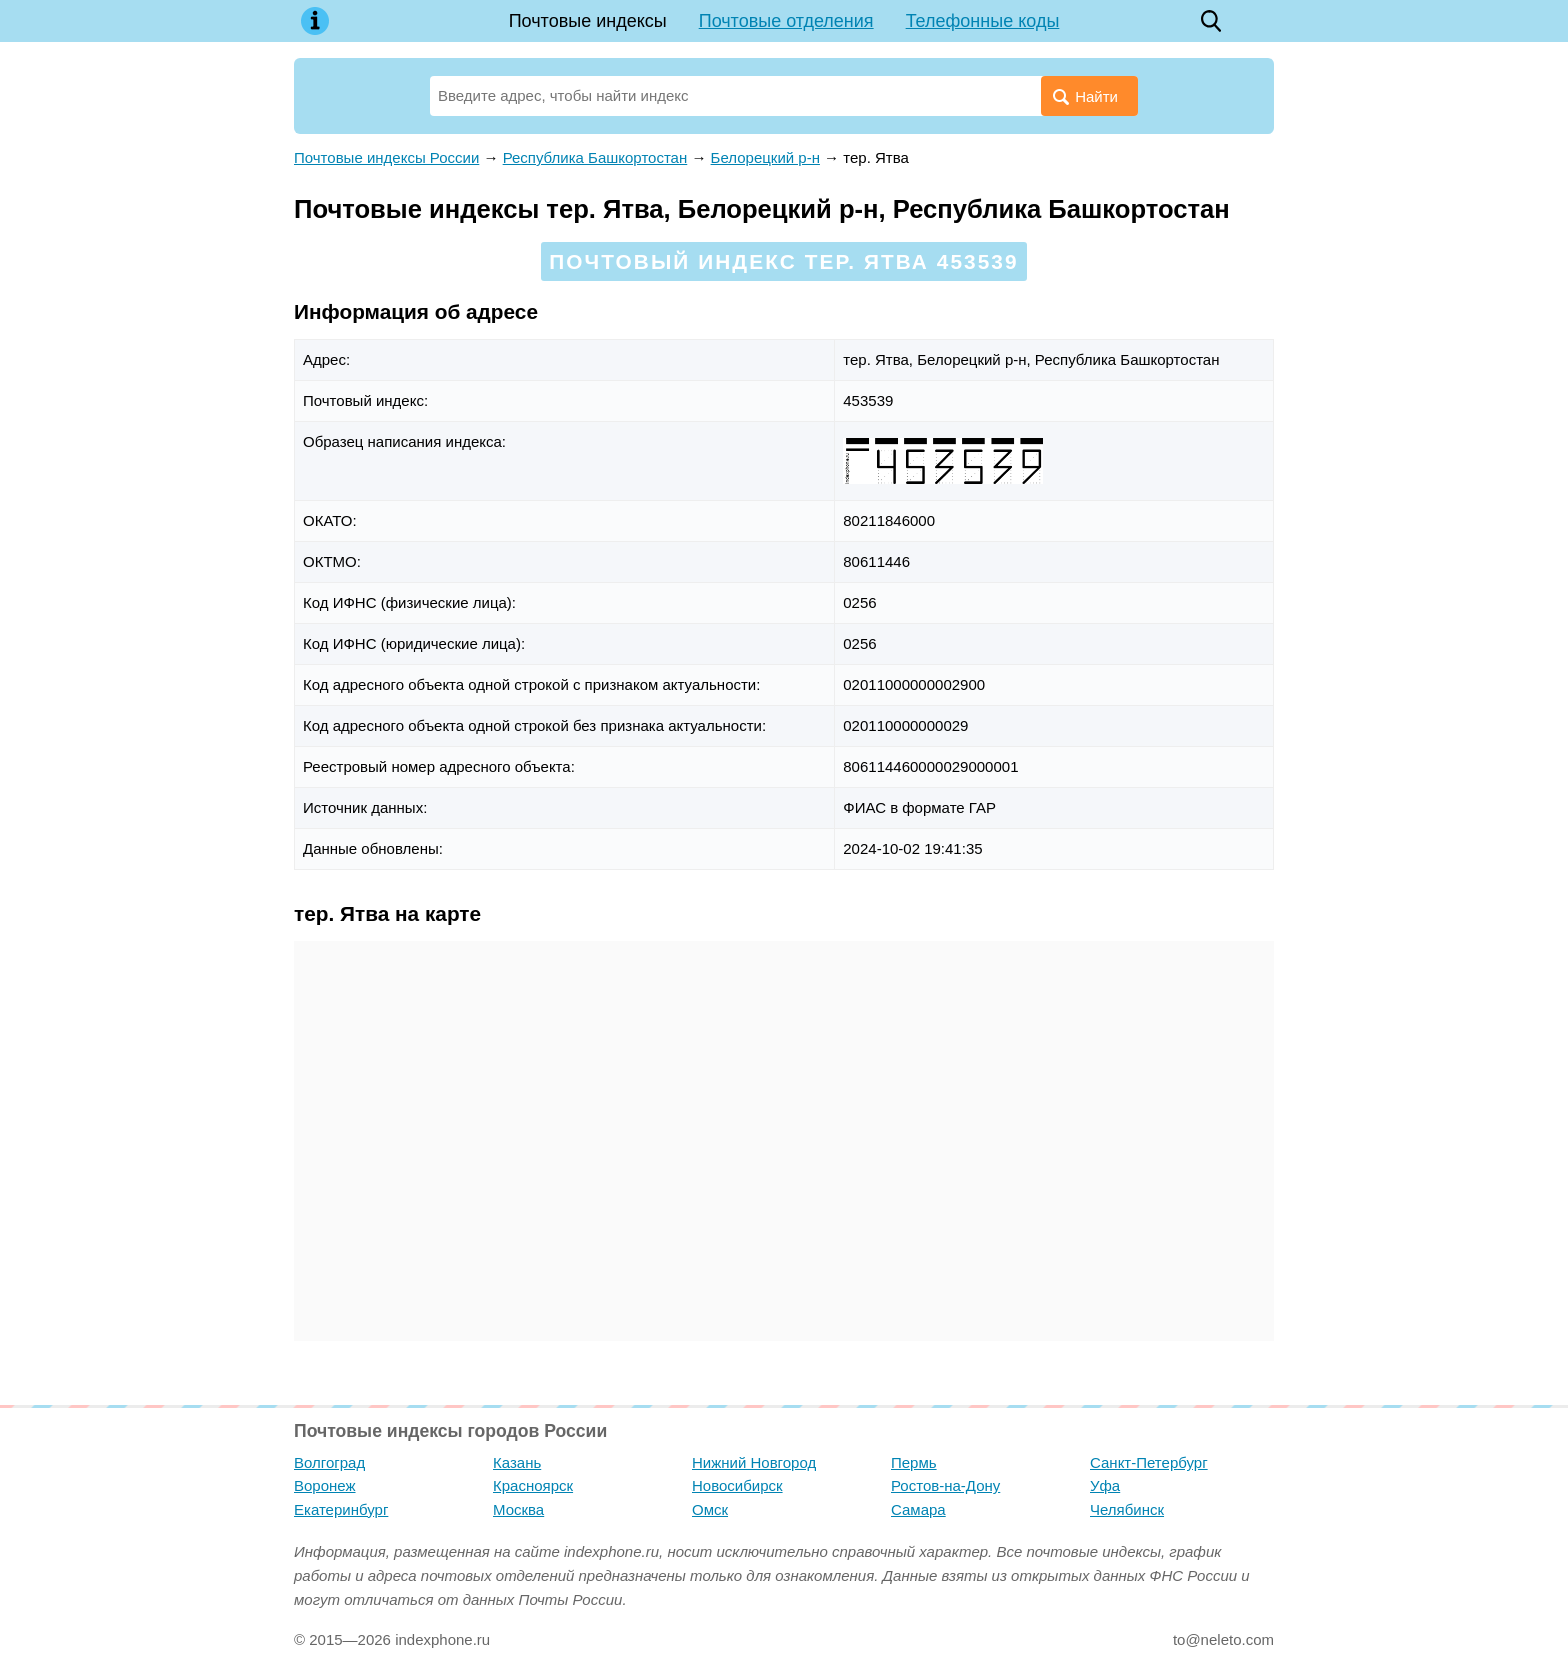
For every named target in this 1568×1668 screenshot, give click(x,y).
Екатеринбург (341, 1509)
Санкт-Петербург (1149, 1462)
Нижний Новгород (754, 1462)
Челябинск (1127, 1509)
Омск (710, 1509)
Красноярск (533, 1485)
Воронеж (325, 1485)
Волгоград (329, 1462)
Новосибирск (737, 1485)
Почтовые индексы (588, 21)
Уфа (1105, 1485)
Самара (918, 1509)
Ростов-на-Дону (945, 1485)
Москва (518, 1509)
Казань (517, 1462)
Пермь (914, 1462)
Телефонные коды (983, 21)
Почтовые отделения (786, 21)
